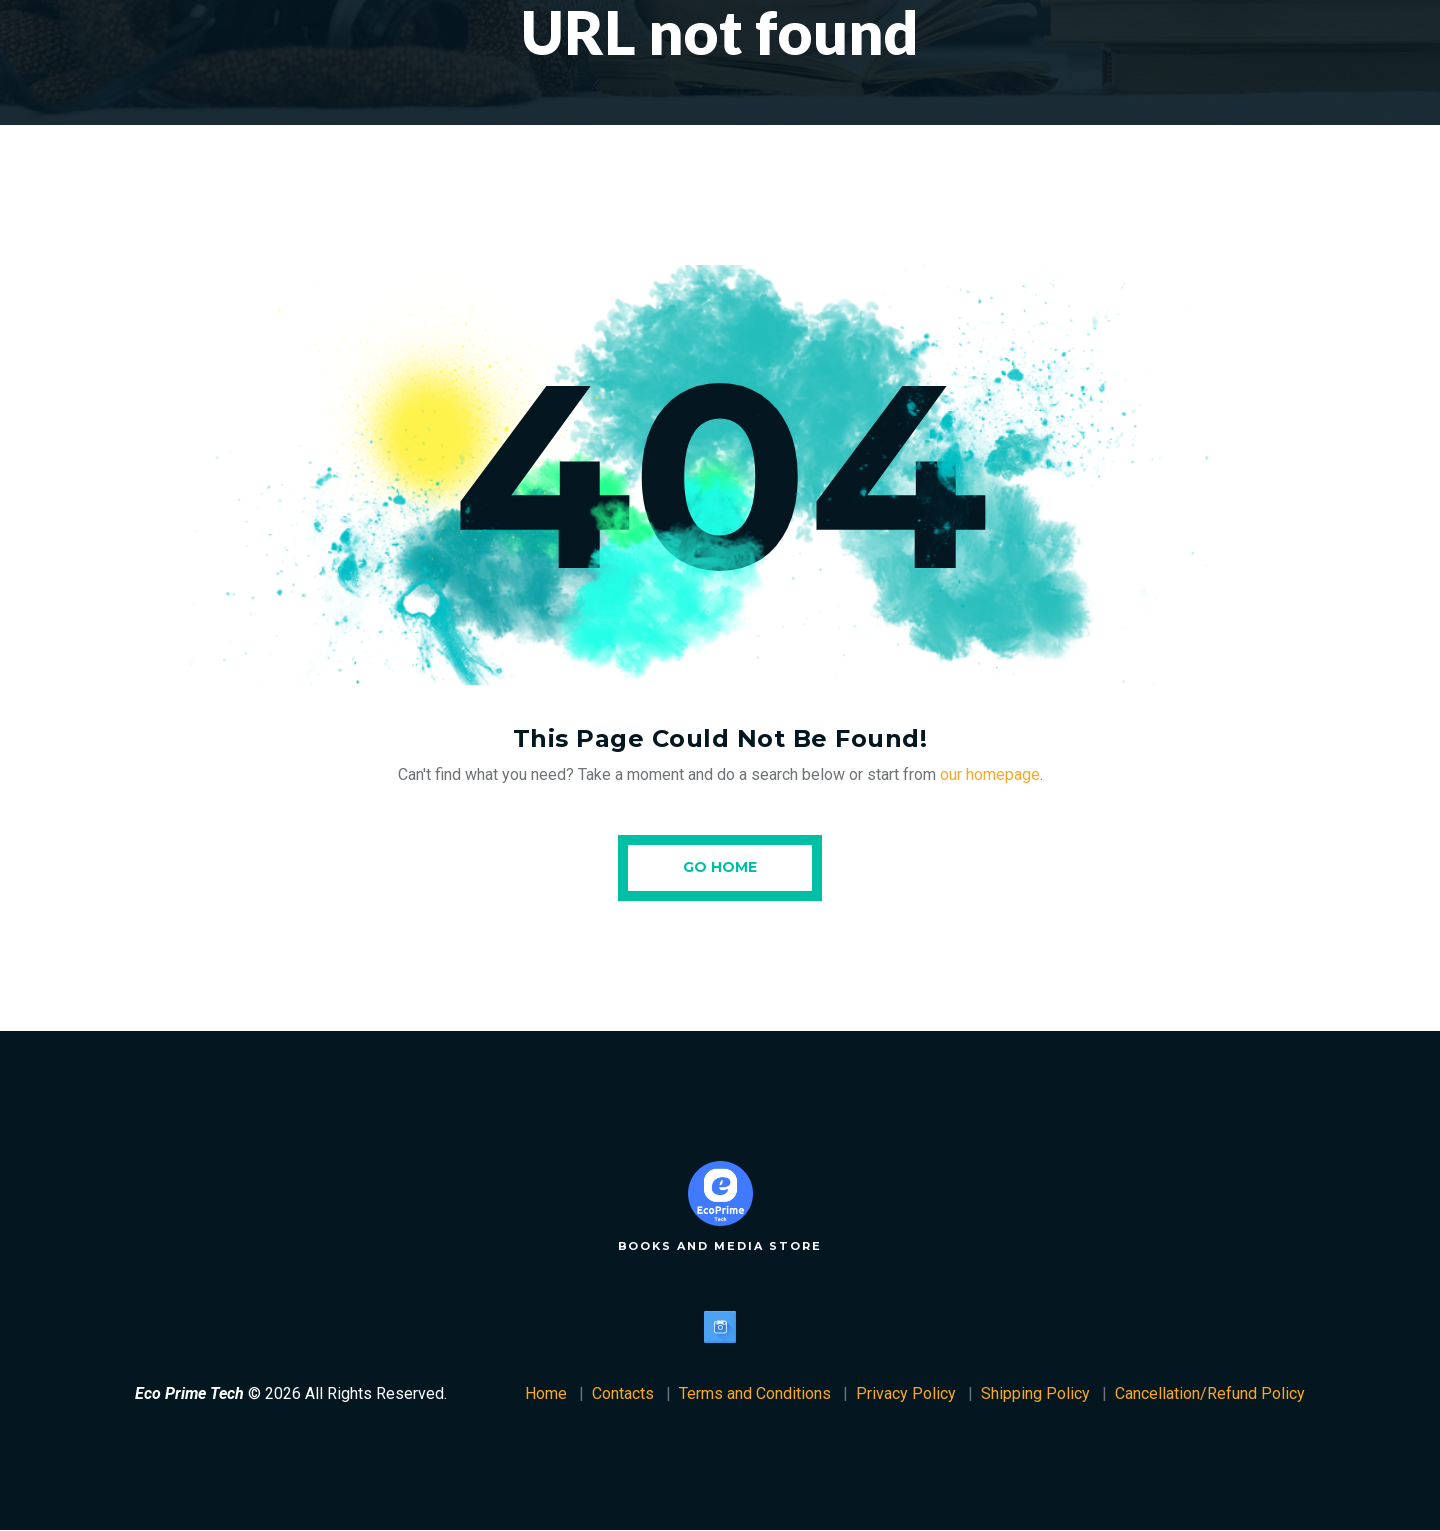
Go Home (720, 867)
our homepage (990, 774)
